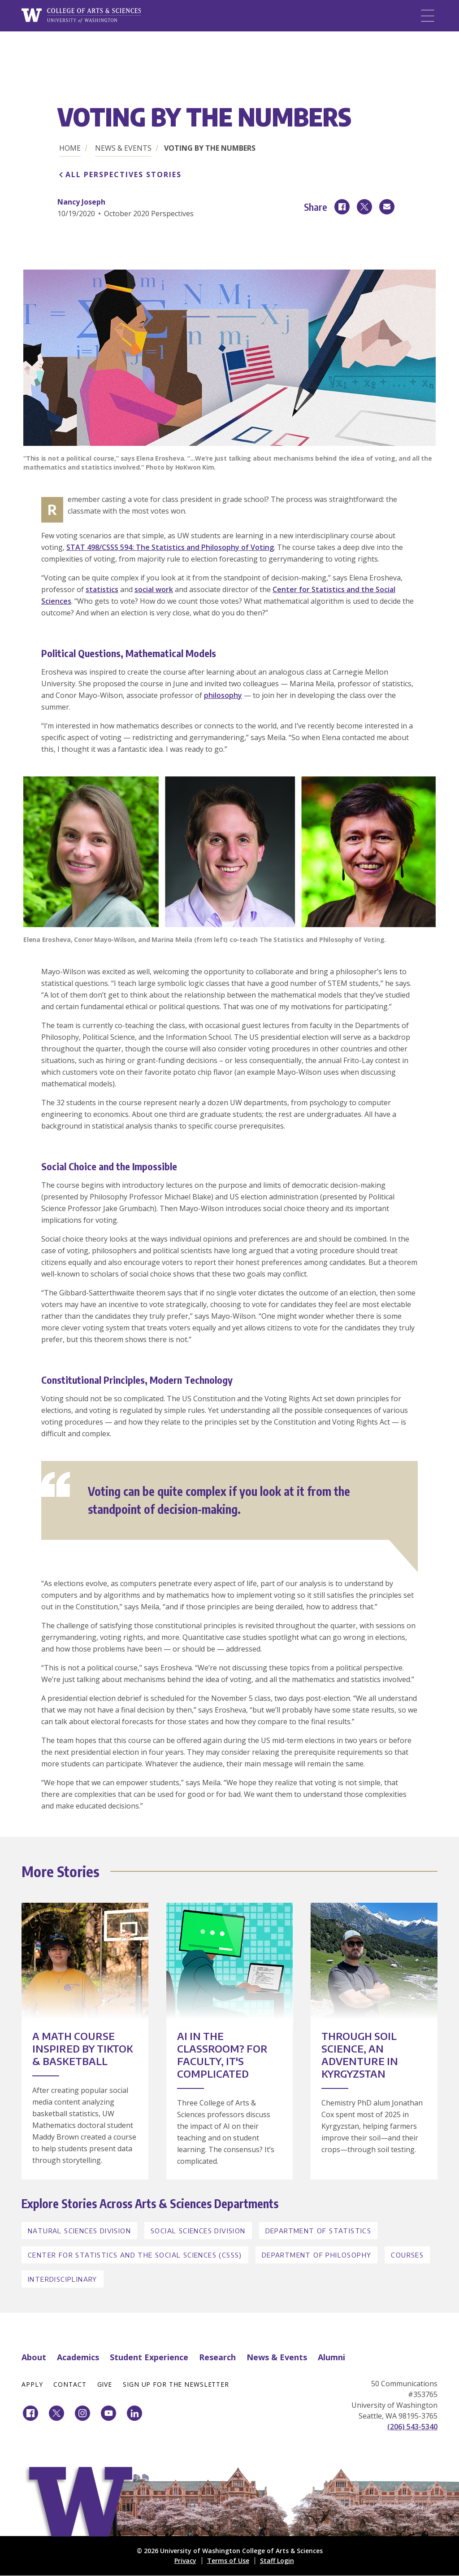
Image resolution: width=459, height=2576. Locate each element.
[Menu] (427, 16)
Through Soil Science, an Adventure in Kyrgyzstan (359, 2055)
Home (70, 148)
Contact (69, 2384)
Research (217, 2357)
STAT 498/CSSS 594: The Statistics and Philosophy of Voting (170, 547)
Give (105, 2384)
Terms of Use (228, 2560)
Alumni (331, 2357)
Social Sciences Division (198, 2231)
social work (153, 589)
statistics (102, 589)
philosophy (223, 695)
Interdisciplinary (62, 2279)
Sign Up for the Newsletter (176, 2384)
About (34, 2357)
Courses (407, 2255)
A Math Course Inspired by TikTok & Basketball (82, 2048)
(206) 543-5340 (412, 2427)
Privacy (185, 2560)
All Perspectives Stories (123, 174)
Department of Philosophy (317, 2255)
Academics (78, 2357)
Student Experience (149, 2357)
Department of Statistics (318, 2231)
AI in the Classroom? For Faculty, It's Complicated (222, 2055)
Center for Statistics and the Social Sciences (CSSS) (135, 2255)
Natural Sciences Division (79, 2231)
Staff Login (277, 2560)
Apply (32, 2384)
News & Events (123, 148)
